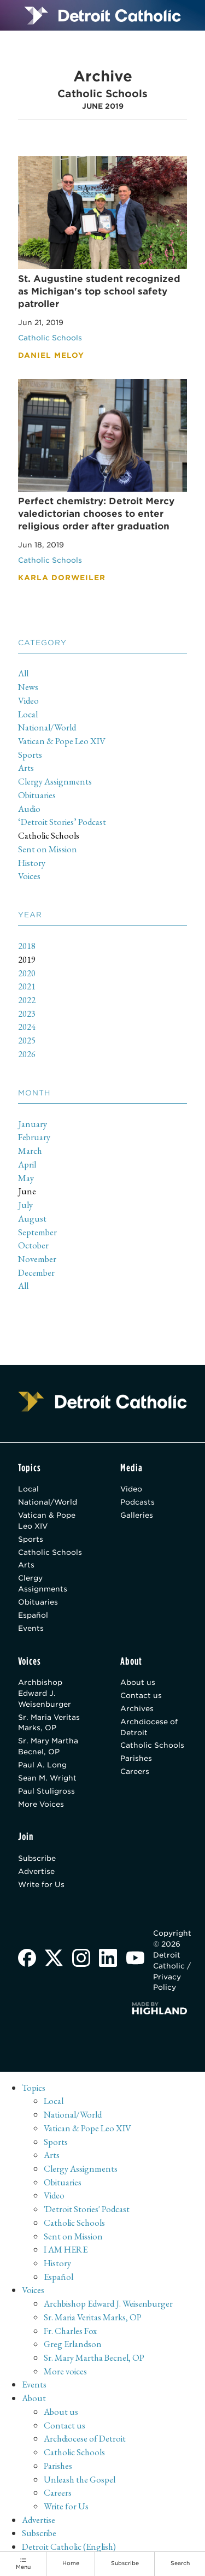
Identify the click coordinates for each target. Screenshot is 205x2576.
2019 (27, 959)
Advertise (36, 1871)
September (37, 1232)
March (30, 1151)
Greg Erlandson (73, 2344)
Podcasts (137, 1502)
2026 (27, 1054)
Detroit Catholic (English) (69, 2546)
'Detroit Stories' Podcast (87, 2209)
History (31, 863)
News (28, 687)
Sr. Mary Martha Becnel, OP (48, 1746)
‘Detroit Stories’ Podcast (62, 822)
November (37, 1259)
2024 (27, 1027)
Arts (26, 768)
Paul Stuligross (46, 1791)
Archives (137, 1708)
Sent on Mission (47, 849)
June (27, 1191)
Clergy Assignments (55, 781)
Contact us (141, 1695)
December (36, 1272)
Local (28, 714)
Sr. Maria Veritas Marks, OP (49, 1722)
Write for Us (41, 1884)
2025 (27, 1040)
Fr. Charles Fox (70, 2331)
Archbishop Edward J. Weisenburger (44, 1693)
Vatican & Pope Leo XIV (62, 741)
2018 (27, 946)
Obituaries (37, 795)
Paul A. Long (42, 1764)
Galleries (136, 1515)
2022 (27, 1000)
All (23, 673)
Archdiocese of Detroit (149, 1727)
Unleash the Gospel (79, 2479)
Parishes (136, 1758)
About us (137, 1682)
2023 (27, 1013)
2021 (27, 986)
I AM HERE (65, 2249)
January (32, 1124)
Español (33, 1615)
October (33, 1245)
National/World (47, 727)
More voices (65, 2371)
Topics (33, 2088)
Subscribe (37, 1858)
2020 (27, 973)
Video (28, 700)
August (32, 1218)
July (25, 1205)
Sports (30, 754)
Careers (134, 1771)
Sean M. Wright (47, 1777)
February (34, 1137)
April (27, 1164)
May (26, 1178)
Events (31, 1628)
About (34, 2398)
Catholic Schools (48, 835)
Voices (29, 876)
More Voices (41, 1804)
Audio (29, 809)
